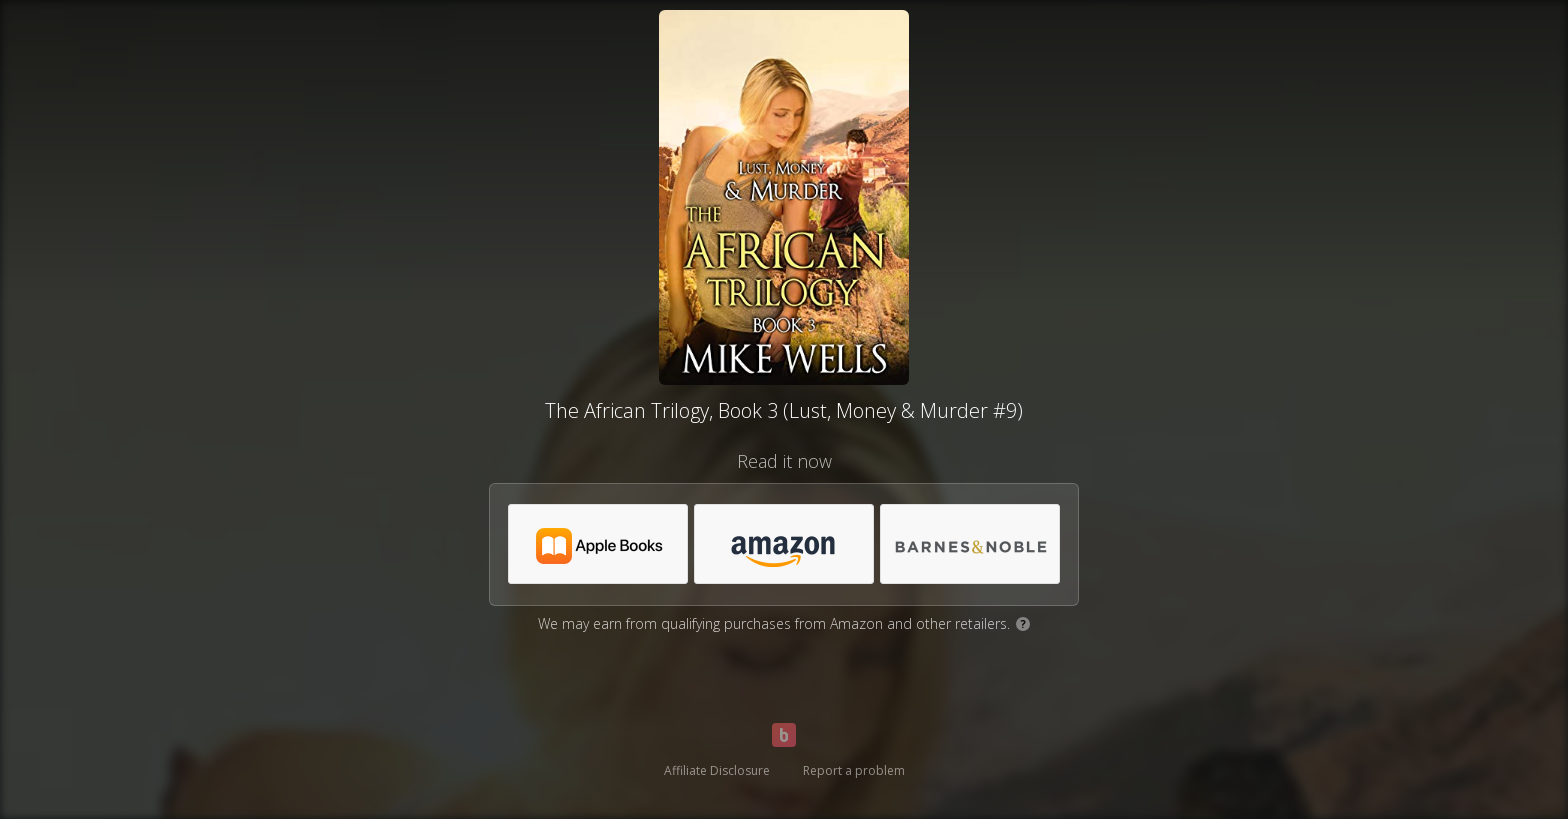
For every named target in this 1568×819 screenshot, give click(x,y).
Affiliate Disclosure (717, 770)
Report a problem (854, 770)
